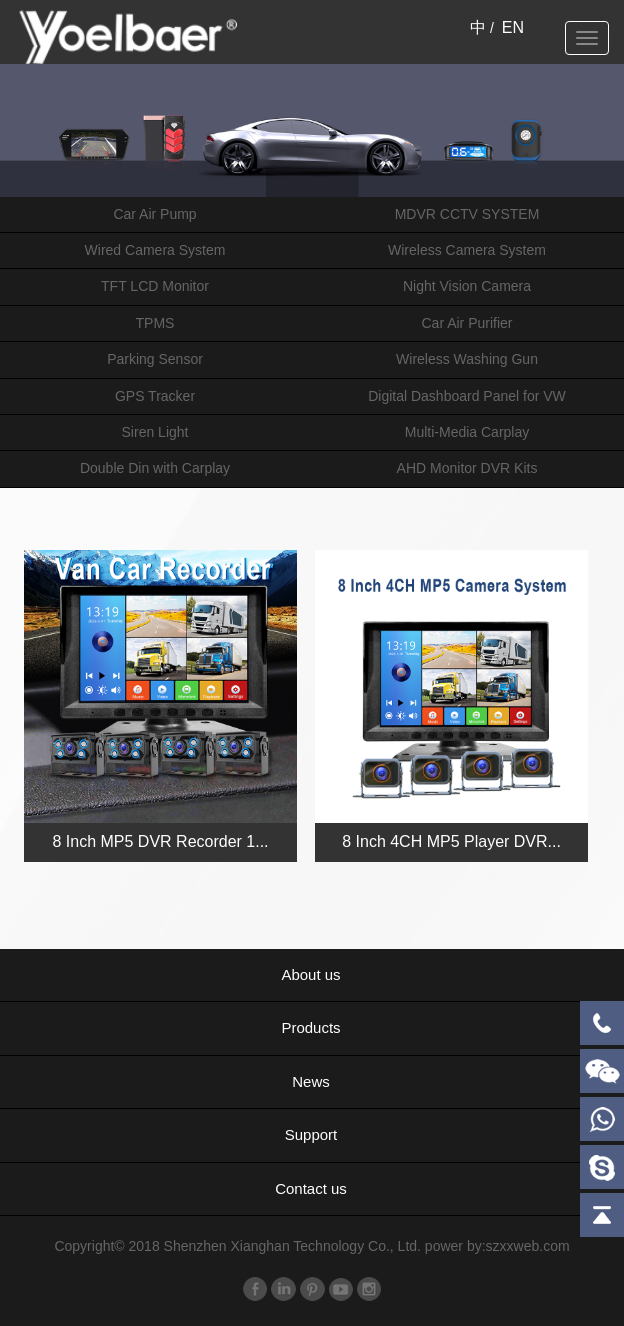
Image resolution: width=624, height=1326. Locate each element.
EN (513, 27)
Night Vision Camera (467, 286)
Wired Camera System (155, 250)
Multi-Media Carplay (467, 432)
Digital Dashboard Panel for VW (467, 396)
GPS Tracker (155, 396)
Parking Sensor (155, 359)
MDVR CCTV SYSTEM (467, 214)
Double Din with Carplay (155, 468)
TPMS (155, 323)
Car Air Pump (154, 214)
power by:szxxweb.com (497, 1246)
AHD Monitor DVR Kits (467, 468)
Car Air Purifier (466, 323)
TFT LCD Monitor (155, 286)
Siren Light (155, 432)
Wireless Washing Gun (467, 359)
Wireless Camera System (467, 250)
